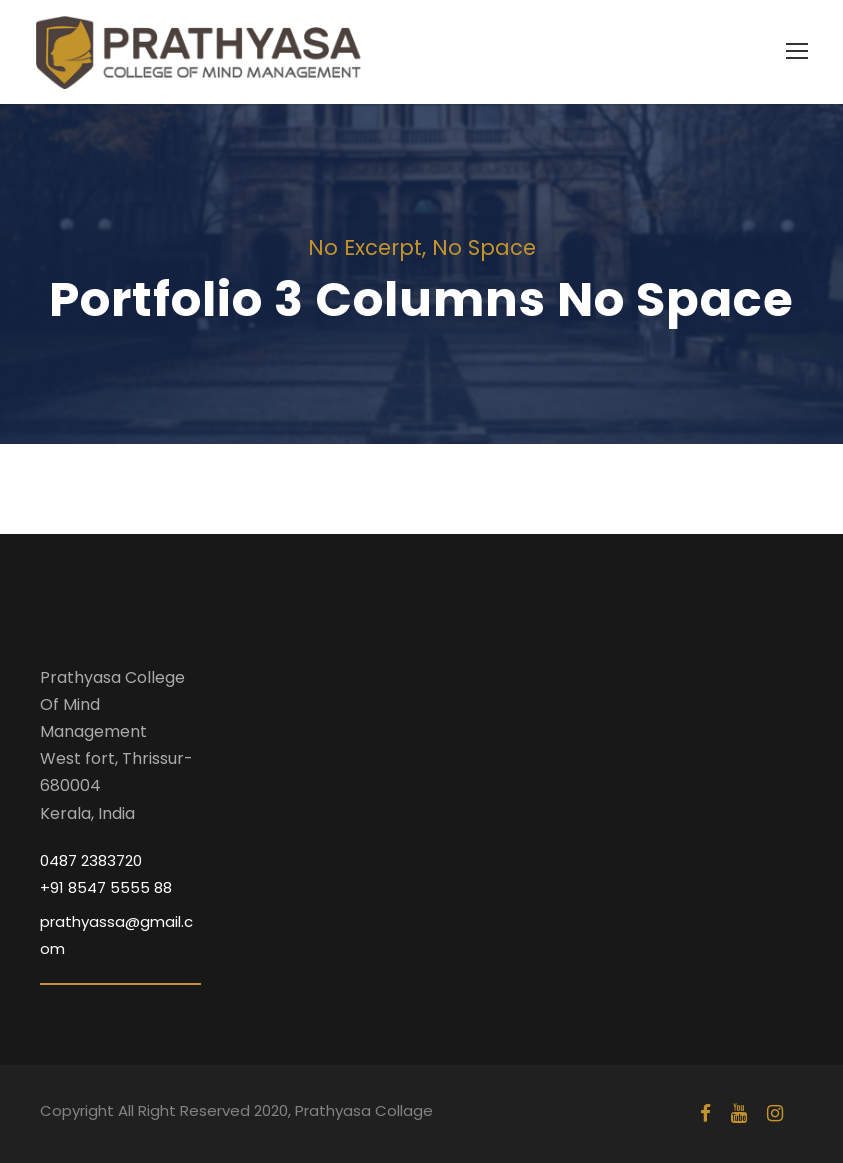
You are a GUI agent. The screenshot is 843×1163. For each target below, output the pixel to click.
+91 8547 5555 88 (106, 887)
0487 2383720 (91, 860)
